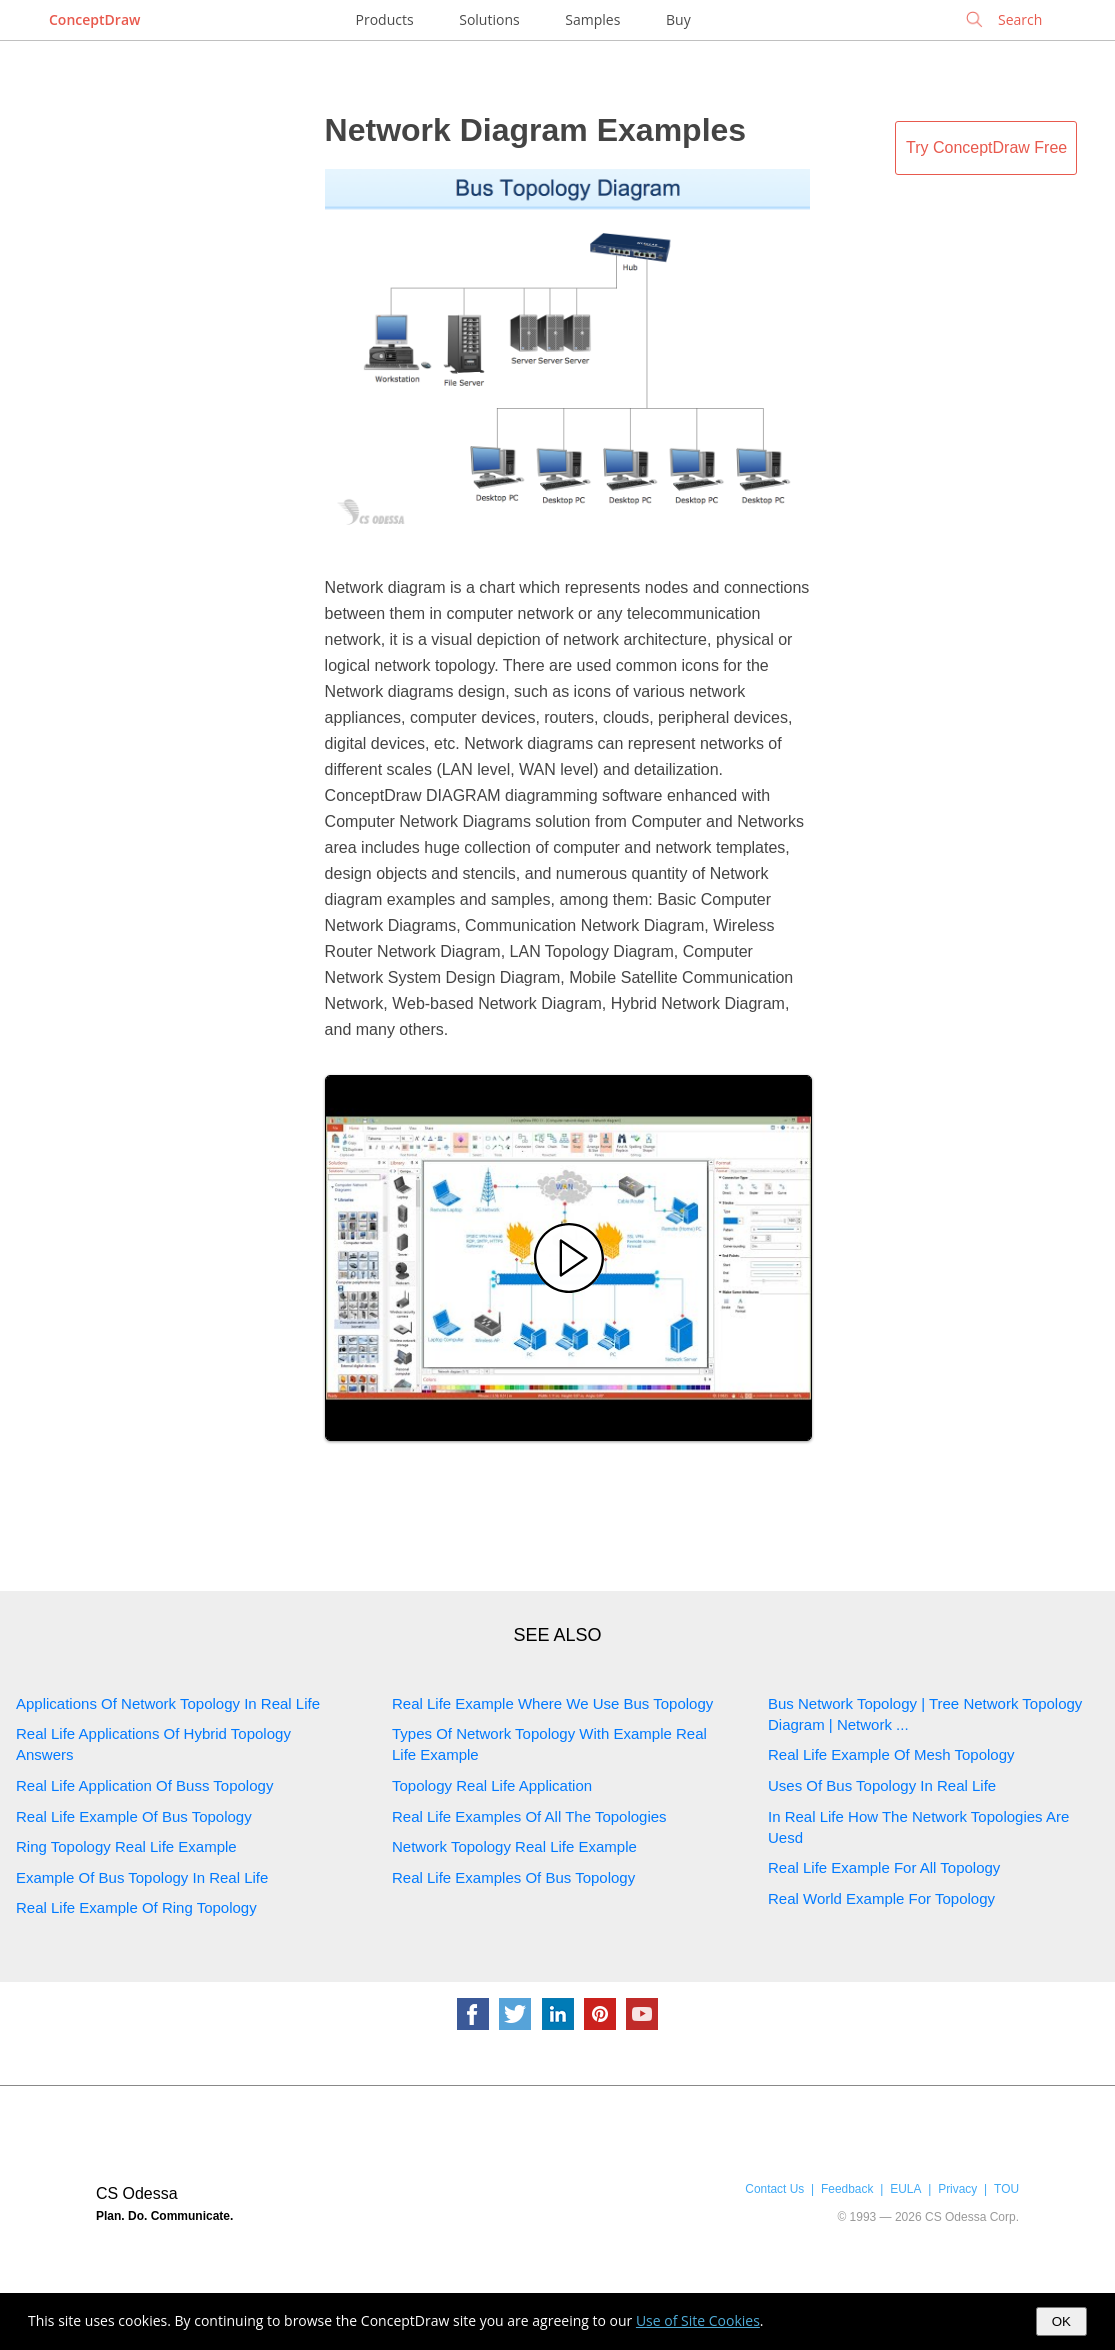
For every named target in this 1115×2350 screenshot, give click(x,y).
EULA (905, 2189)
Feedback (847, 2189)
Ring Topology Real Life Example (126, 1846)
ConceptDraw (94, 19)
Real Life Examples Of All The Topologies (529, 1816)
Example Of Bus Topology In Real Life (142, 1877)
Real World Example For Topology (881, 1898)
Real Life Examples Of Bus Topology (513, 1877)
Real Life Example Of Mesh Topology (891, 1754)
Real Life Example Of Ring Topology (136, 1907)
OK (1061, 2321)
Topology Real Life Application (492, 1785)
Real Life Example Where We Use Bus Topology (552, 1703)
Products (385, 19)
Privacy (957, 2189)
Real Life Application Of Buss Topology (144, 1785)
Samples (592, 19)
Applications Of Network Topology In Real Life (168, 1703)
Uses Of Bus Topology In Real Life (882, 1785)
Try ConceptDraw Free (986, 147)
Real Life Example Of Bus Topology (134, 1816)
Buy (678, 19)
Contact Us (774, 2189)
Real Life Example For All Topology (884, 1867)
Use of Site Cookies (698, 2320)
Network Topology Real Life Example (514, 1846)
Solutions (489, 19)
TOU (1006, 2189)
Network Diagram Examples (536, 130)
